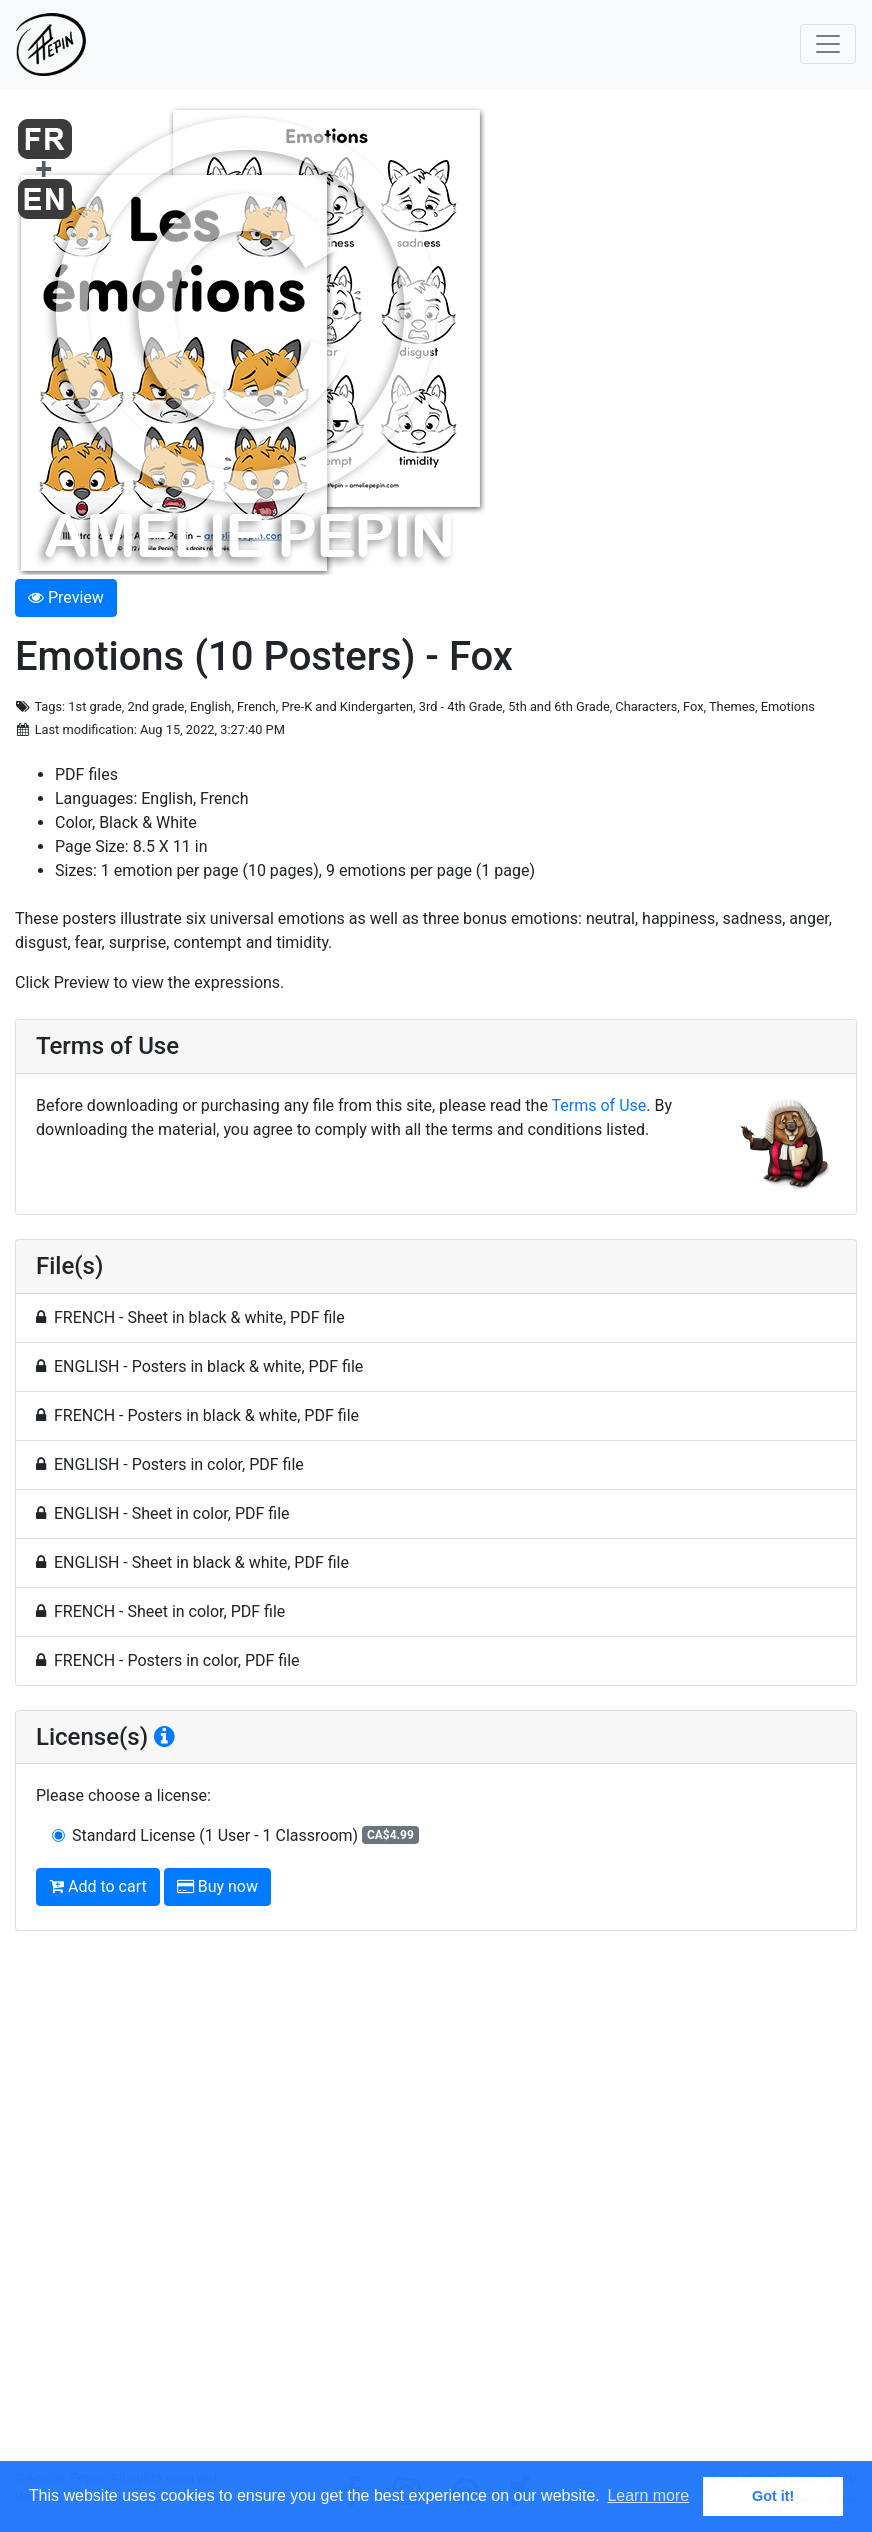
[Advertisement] (436, 2207)
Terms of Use (599, 1105)
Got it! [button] (773, 2496)
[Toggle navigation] (828, 44)
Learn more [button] (648, 2495)
